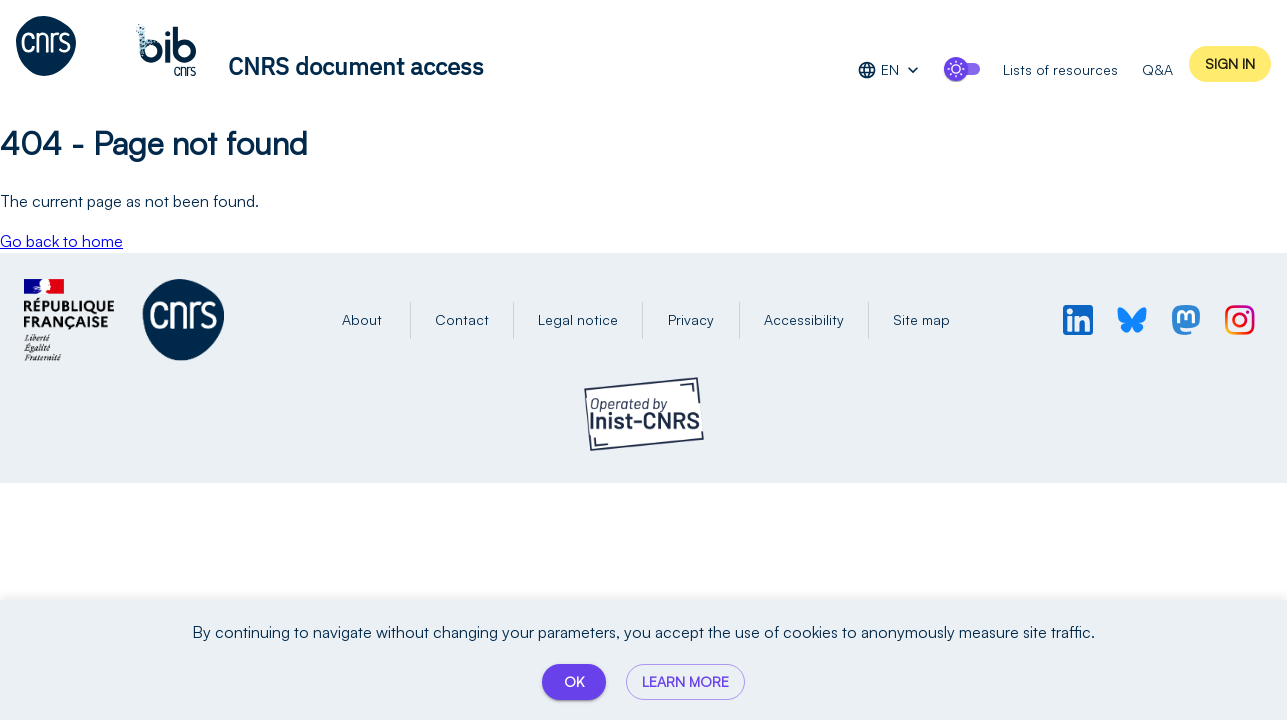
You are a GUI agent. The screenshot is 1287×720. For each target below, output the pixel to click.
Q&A (1157, 67)
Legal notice (578, 320)
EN (890, 70)
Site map (921, 320)
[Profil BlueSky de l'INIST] (1132, 320)
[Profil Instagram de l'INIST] (1240, 320)
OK (574, 682)
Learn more (685, 682)
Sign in (1230, 64)
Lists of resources (1060, 67)
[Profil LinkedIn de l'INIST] (1078, 320)
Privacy (691, 320)
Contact (462, 320)
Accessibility (804, 320)
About (362, 320)
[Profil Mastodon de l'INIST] (1186, 320)
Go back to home (61, 241)
